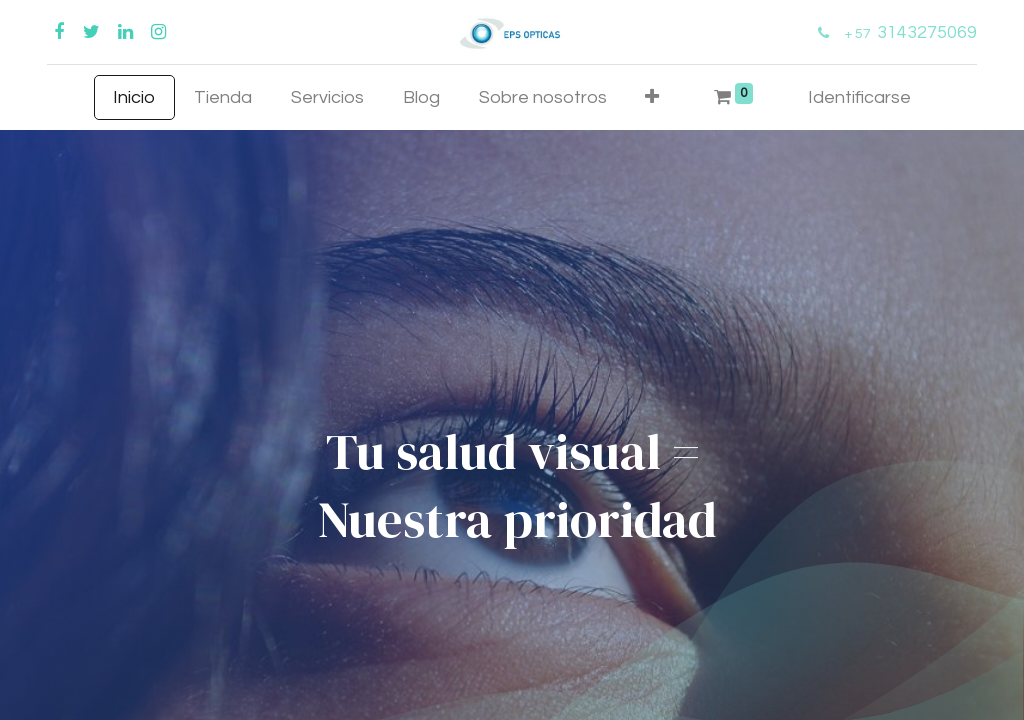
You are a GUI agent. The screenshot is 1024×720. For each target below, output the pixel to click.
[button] (652, 97)
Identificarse (859, 97)
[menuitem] (134, 97)
